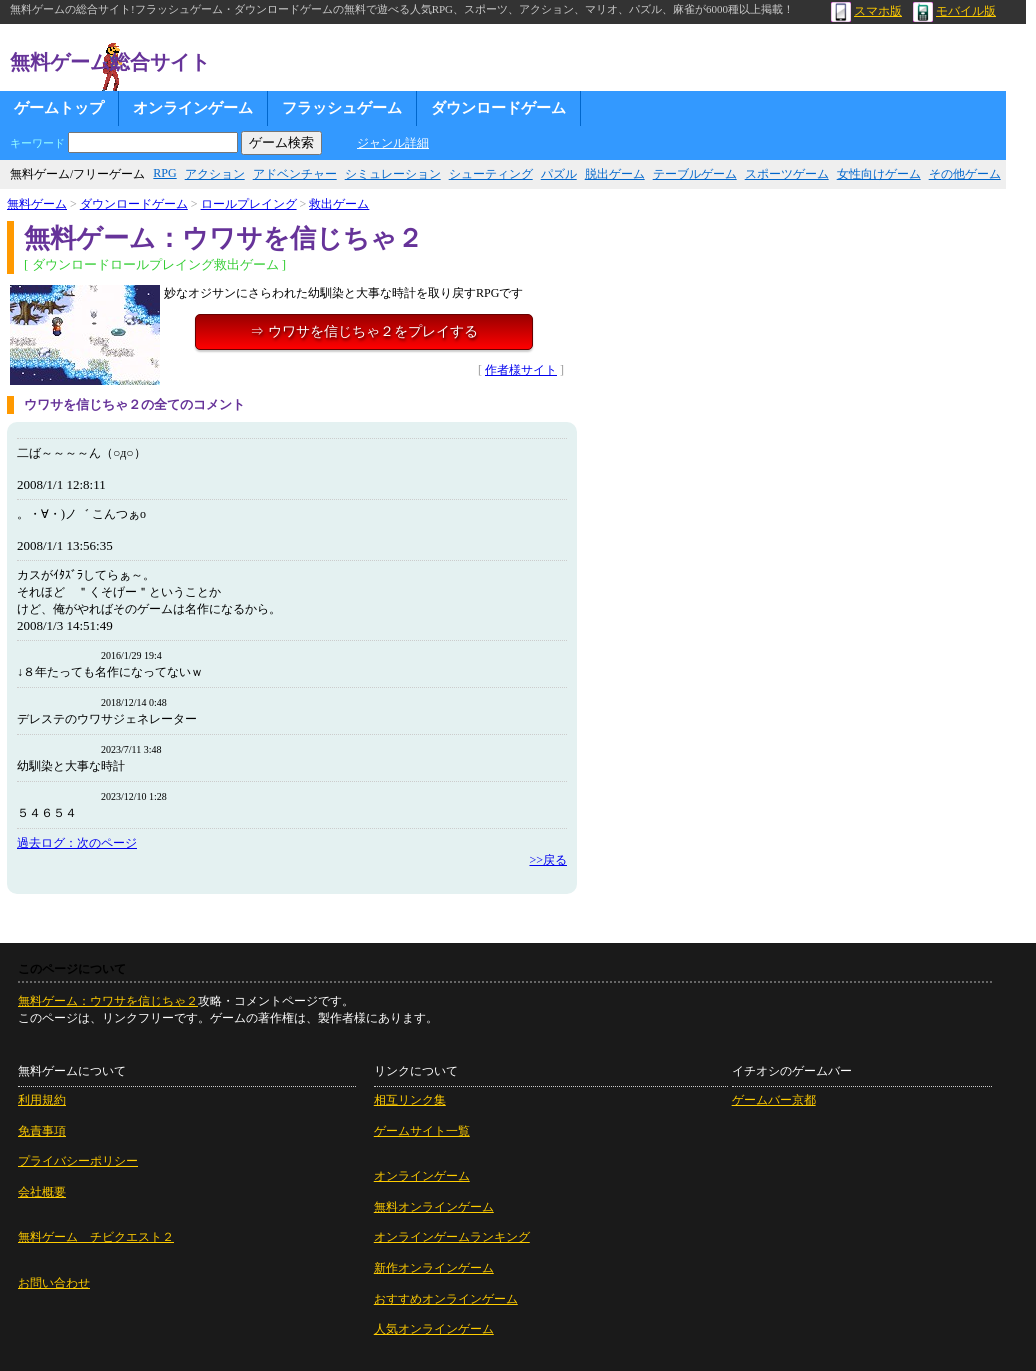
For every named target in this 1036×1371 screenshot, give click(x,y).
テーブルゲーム (695, 174)
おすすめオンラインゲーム (446, 1299)
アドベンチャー (295, 174)
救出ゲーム (339, 204)
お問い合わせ (54, 1283)
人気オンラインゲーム (434, 1329)
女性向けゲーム (879, 174)
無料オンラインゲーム (434, 1207)
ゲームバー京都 (774, 1100)
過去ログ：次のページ (77, 843)
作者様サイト (521, 370)
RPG (164, 173)
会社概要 (42, 1192)
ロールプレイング (249, 204)
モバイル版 (954, 11)
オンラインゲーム (193, 108)
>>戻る (548, 860)
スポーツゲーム (787, 174)
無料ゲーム (37, 204)
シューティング (491, 174)
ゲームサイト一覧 (422, 1131)
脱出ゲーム (615, 174)
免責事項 (42, 1131)
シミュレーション (393, 174)
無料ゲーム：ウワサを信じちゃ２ (108, 1001)
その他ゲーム (965, 174)
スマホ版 (866, 11)
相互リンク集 (410, 1100)
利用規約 (42, 1100)
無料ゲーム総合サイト (110, 62)
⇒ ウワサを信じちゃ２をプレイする (364, 331)
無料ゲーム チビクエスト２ (96, 1237)
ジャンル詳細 (393, 143)
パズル (559, 174)
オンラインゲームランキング (452, 1237)
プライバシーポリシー (78, 1161)
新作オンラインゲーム (434, 1268)
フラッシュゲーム (342, 108)
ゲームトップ (59, 108)
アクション (215, 174)
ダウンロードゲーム (498, 108)
